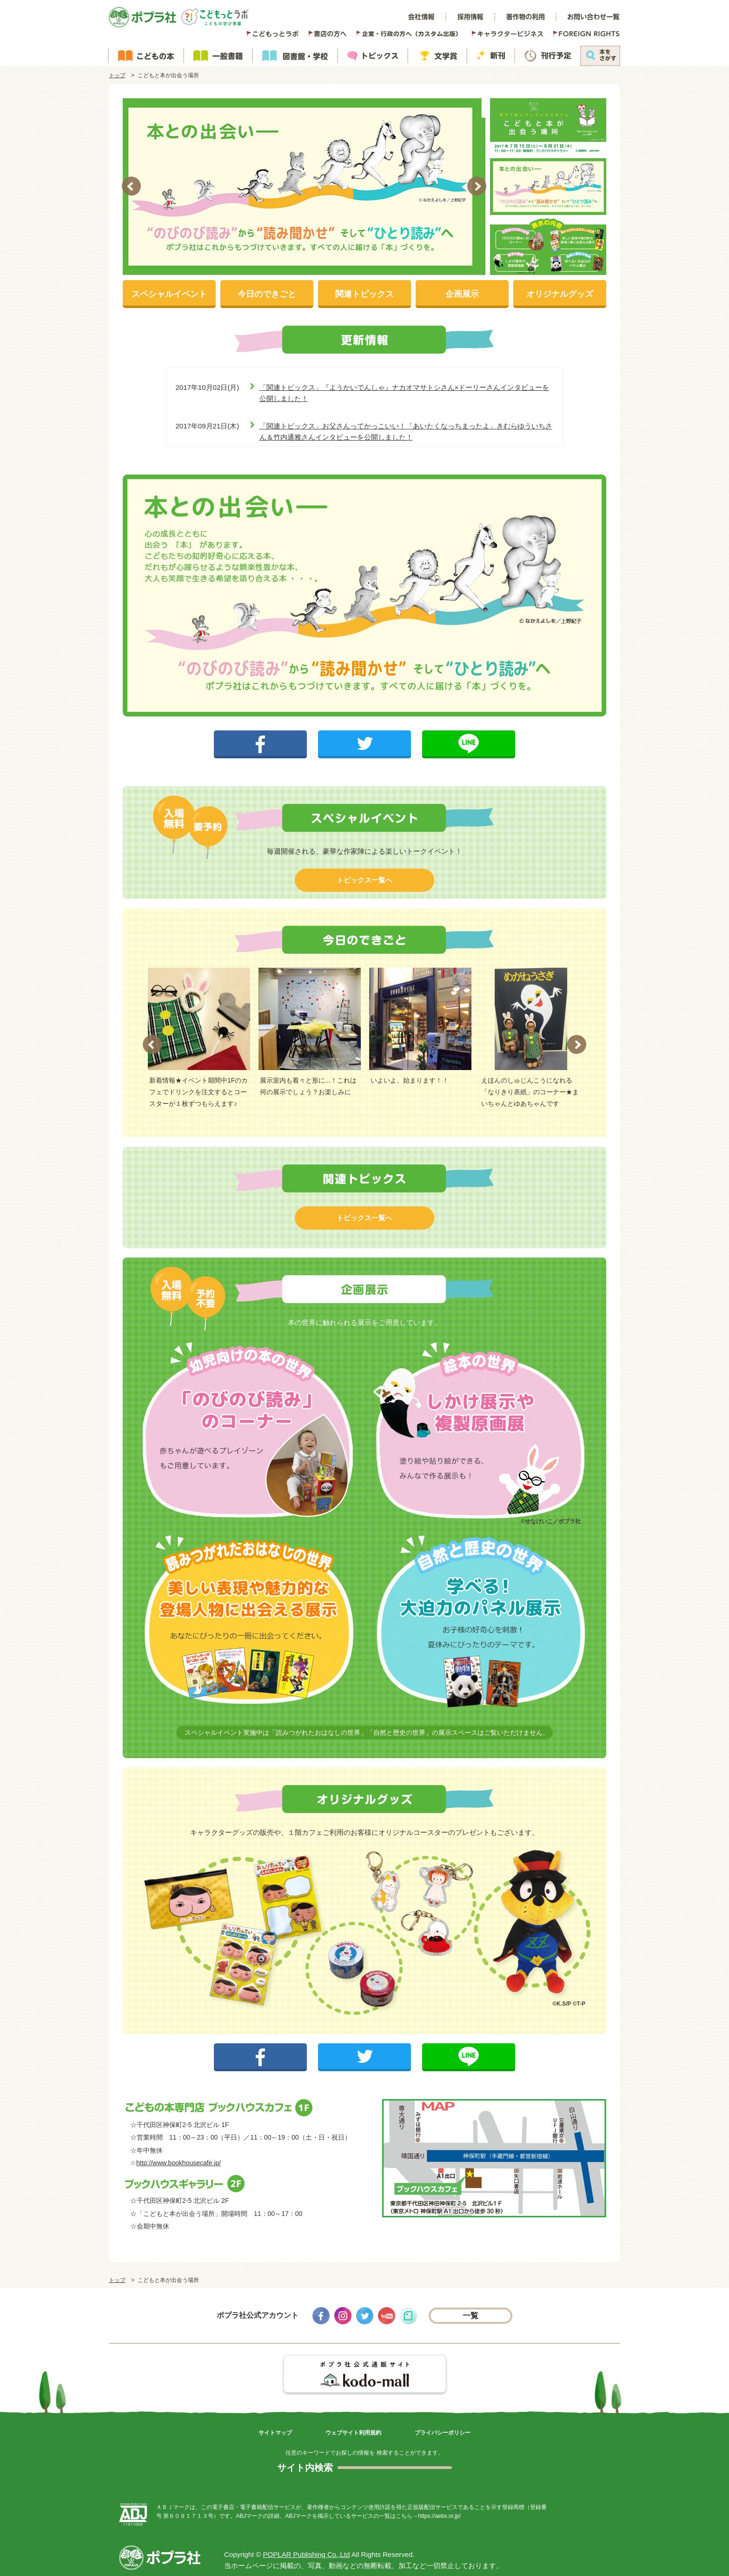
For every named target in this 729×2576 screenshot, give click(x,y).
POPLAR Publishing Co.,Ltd (306, 2554)
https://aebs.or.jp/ (439, 2516)
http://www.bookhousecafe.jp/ (178, 2163)
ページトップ (610, 2561)
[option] (304, 186)
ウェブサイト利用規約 (353, 2432)
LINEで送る (469, 736)
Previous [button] (131, 186)
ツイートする (364, 736)
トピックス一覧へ (364, 880)
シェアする (260, 736)
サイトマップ (275, 2432)
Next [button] (476, 186)
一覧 (471, 2315)
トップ (117, 75)
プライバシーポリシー (443, 2432)
